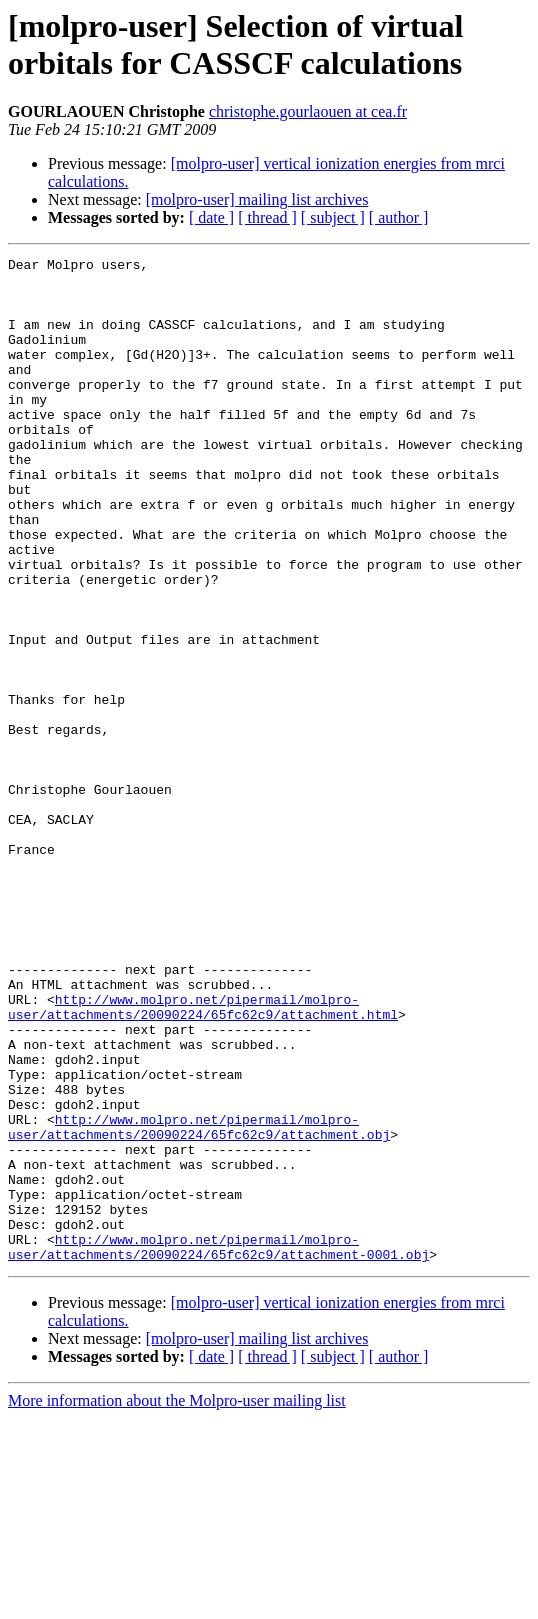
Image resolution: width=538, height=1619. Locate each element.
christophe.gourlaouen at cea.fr (308, 111)
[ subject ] (333, 217)
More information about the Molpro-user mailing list (177, 1601)
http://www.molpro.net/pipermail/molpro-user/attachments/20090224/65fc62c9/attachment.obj (199, 1302)
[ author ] (399, 217)
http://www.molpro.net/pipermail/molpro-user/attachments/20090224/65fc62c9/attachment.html (203, 1158)
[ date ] (211, 217)
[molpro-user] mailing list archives (257, 199)
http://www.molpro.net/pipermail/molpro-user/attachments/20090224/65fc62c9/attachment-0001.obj (218, 1446)
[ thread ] (267, 217)
